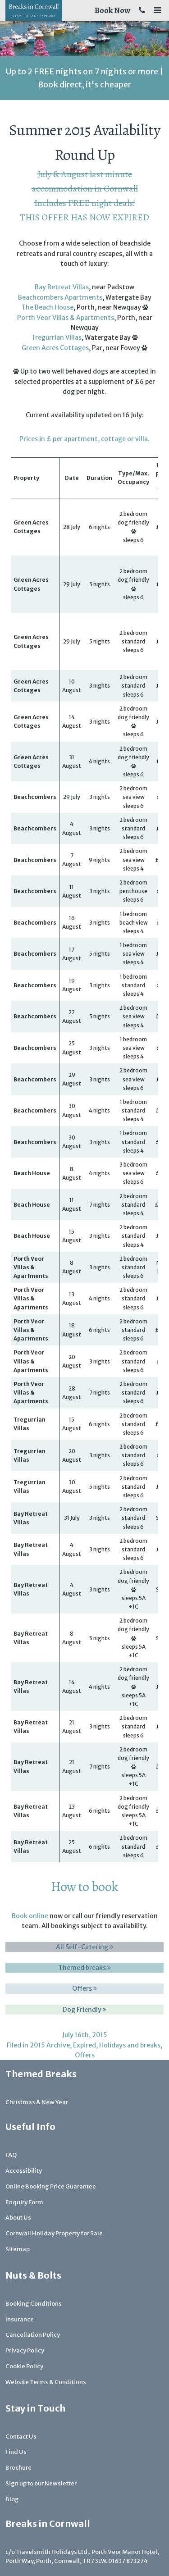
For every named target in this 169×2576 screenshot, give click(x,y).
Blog (12, 2499)
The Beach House (47, 307)
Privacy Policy (24, 2350)
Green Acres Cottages (55, 348)
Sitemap (17, 2249)
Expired (84, 2045)
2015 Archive (50, 2045)
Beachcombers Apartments (60, 297)
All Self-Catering (84, 1947)
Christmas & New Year (36, 2102)
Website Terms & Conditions (45, 2382)
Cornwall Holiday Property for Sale (54, 2233)
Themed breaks (84, 1968)
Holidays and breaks (129, 2045)
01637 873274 (128, 2561)
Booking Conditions (33, 2303)
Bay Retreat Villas (62, 287)
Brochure (18, 2467)
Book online (30, 1916)
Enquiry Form (24, 2202)
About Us (18, 2217)
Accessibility (23, 2171)
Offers (84, 1988)
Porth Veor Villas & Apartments (65, 318)
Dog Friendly (84, 2010)
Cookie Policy (24, 2366)
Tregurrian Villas (56, 337)
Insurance (19, 2319)
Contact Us (21, 2436)
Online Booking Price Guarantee (50, 2186)
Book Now (112, 10)
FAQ (11, 2155)
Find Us (16, 2452)
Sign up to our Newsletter (41, 2483)
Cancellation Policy (32, 2335)
